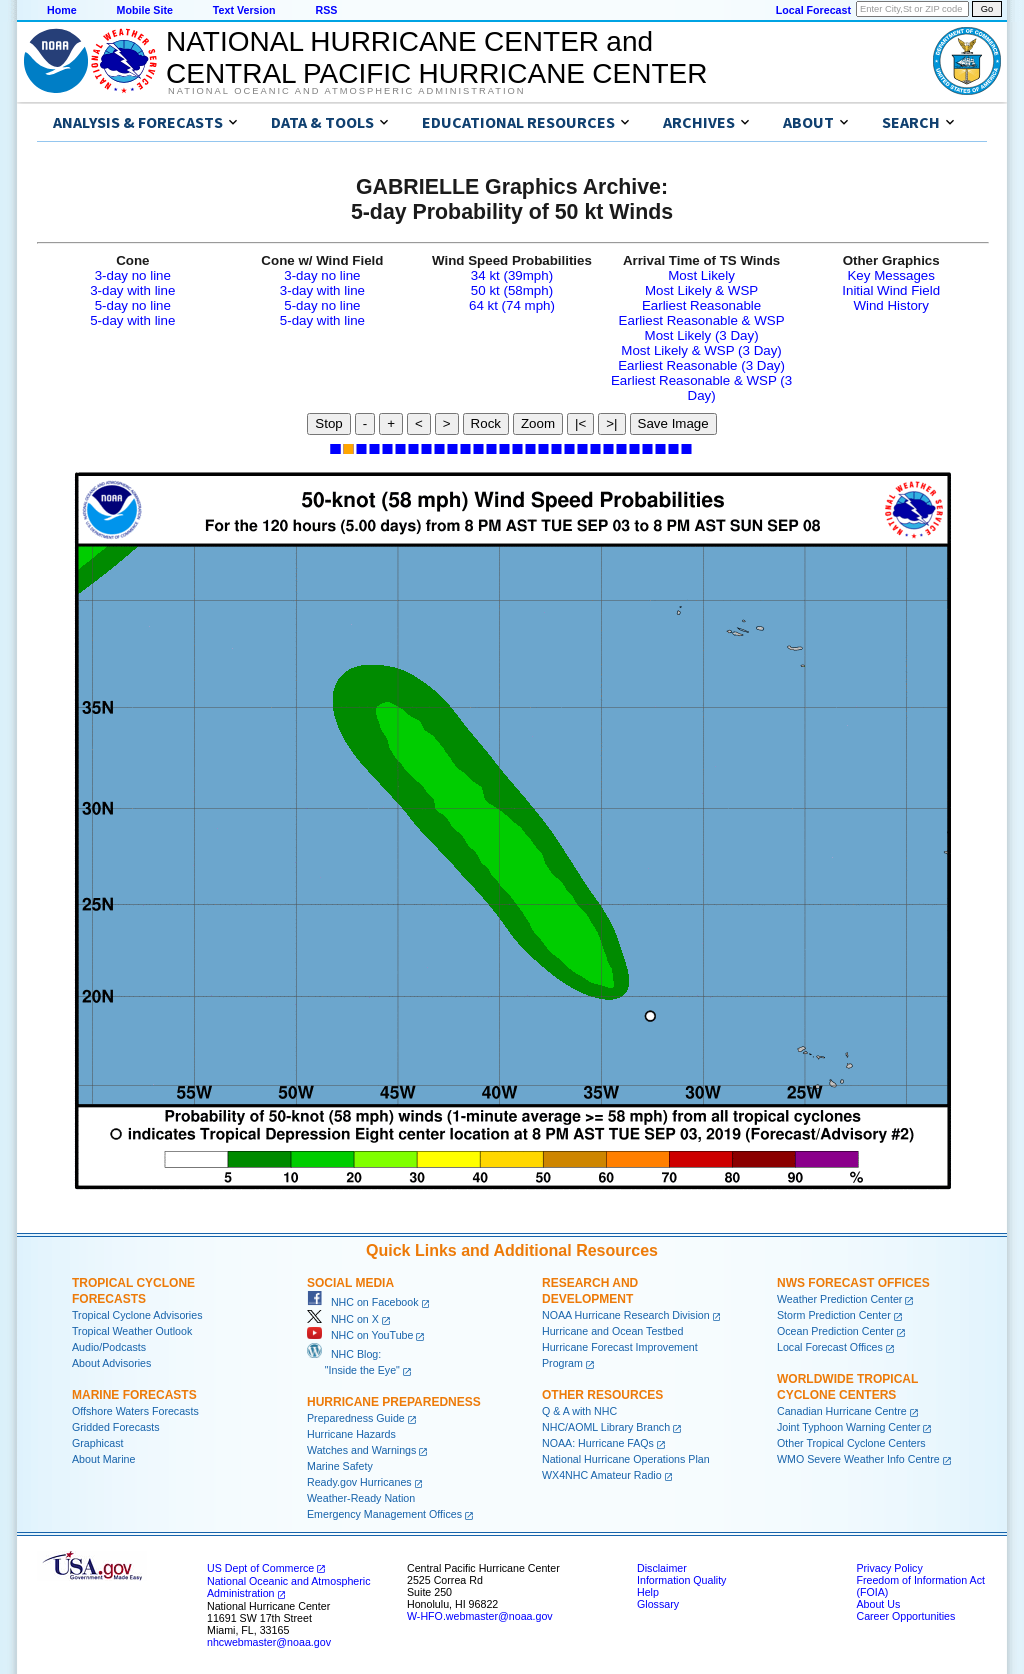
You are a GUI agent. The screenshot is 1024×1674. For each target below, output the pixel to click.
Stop (328, 423)
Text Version (244, 10)
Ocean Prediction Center (835, 1331)
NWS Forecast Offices (853, 1283)
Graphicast (98, 1443)
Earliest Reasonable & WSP (702, 320)
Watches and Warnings (361, 1450)
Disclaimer (662, 1568)
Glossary (658, 1604)
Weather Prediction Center (839, 1299)
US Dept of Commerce (260, 1568)
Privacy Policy (889, 1568)
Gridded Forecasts (116, 1427)
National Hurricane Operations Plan (626, 1459)
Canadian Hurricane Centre (842, 1411)
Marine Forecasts (134, 1395)
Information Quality (681, 1580)
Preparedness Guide (356, 1418)
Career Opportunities (905, 1616)
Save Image (673, 423)
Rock (486, 423)
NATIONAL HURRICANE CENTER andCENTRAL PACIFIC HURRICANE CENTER (436, 57)
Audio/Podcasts (109, 1347)
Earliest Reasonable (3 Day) (701, 365)
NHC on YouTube (360, 1335)
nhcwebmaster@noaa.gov (269, 1642)
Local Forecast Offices (830, 1347)
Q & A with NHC (579, 1411)
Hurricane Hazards (351, 1434)
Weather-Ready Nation (361, 1498)
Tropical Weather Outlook (132, 1331)
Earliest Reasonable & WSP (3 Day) (701, 388)
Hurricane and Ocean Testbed (612, 1331)
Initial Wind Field (891, 290)
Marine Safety (340, 1466)
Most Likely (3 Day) (702, 335)
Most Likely (701, 275)
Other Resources (602, 1395)
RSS (326, 10)
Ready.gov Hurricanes (359, 1482)
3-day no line (133, 275)
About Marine (103, 1459)
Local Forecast (813, 10)
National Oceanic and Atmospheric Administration (346, 91)
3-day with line (132, 290)
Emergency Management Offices (384, 1514)
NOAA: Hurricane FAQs (598, 1443)
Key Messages (890, 275)
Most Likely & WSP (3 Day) (701, 350)
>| (611, 423)
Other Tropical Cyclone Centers (851, 1443)
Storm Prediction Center (834, 1315)
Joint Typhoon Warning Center (848, 1427)
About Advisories (111, 1363)
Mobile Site (145, 10)
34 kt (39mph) (512, 275)
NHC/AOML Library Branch (606, 1427)
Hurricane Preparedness (394, 1402)
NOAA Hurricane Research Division (626, 1315)
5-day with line (132, 320)
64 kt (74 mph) (512, 305)
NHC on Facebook (363, 1302)
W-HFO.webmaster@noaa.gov (480, 1616)
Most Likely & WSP (701, 290)
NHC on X (343, 1319)
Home (62, 10)
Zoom (538, 423)
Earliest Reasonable (701, 305)
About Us (878, 1604)
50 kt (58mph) (512, 290)
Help (648, 1592)
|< (580, 423)
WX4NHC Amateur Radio (602, 1475)
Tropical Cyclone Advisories (137, 1315)
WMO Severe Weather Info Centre (858, 1459)
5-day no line (133, 305)
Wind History (891, 305)
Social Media (350, 1283)
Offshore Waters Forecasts (135, 1411)
